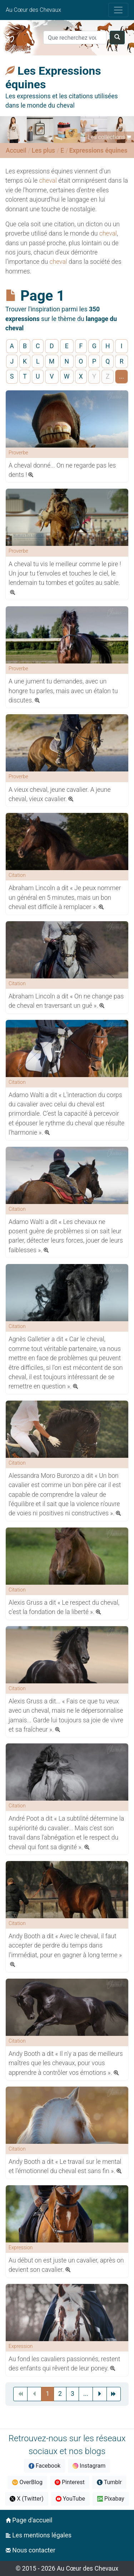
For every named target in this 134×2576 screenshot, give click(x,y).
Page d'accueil (29, 2520)
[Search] (74, 37)
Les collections (106, 137)
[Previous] (86, 2394)
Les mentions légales (38, 2535)
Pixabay (110, 2498)
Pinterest (70, 2482)
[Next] (100, 2394)
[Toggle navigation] (118, 10)
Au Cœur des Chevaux (33, 9)
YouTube (70, 2498)
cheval (47, 180)
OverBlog (27, 2482)
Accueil (16, 150)
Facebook (44, 2465)
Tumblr (109, 2482)
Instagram (89, 2465)
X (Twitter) (26, 2498)
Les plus (43, 150)
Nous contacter (30, 2550)
